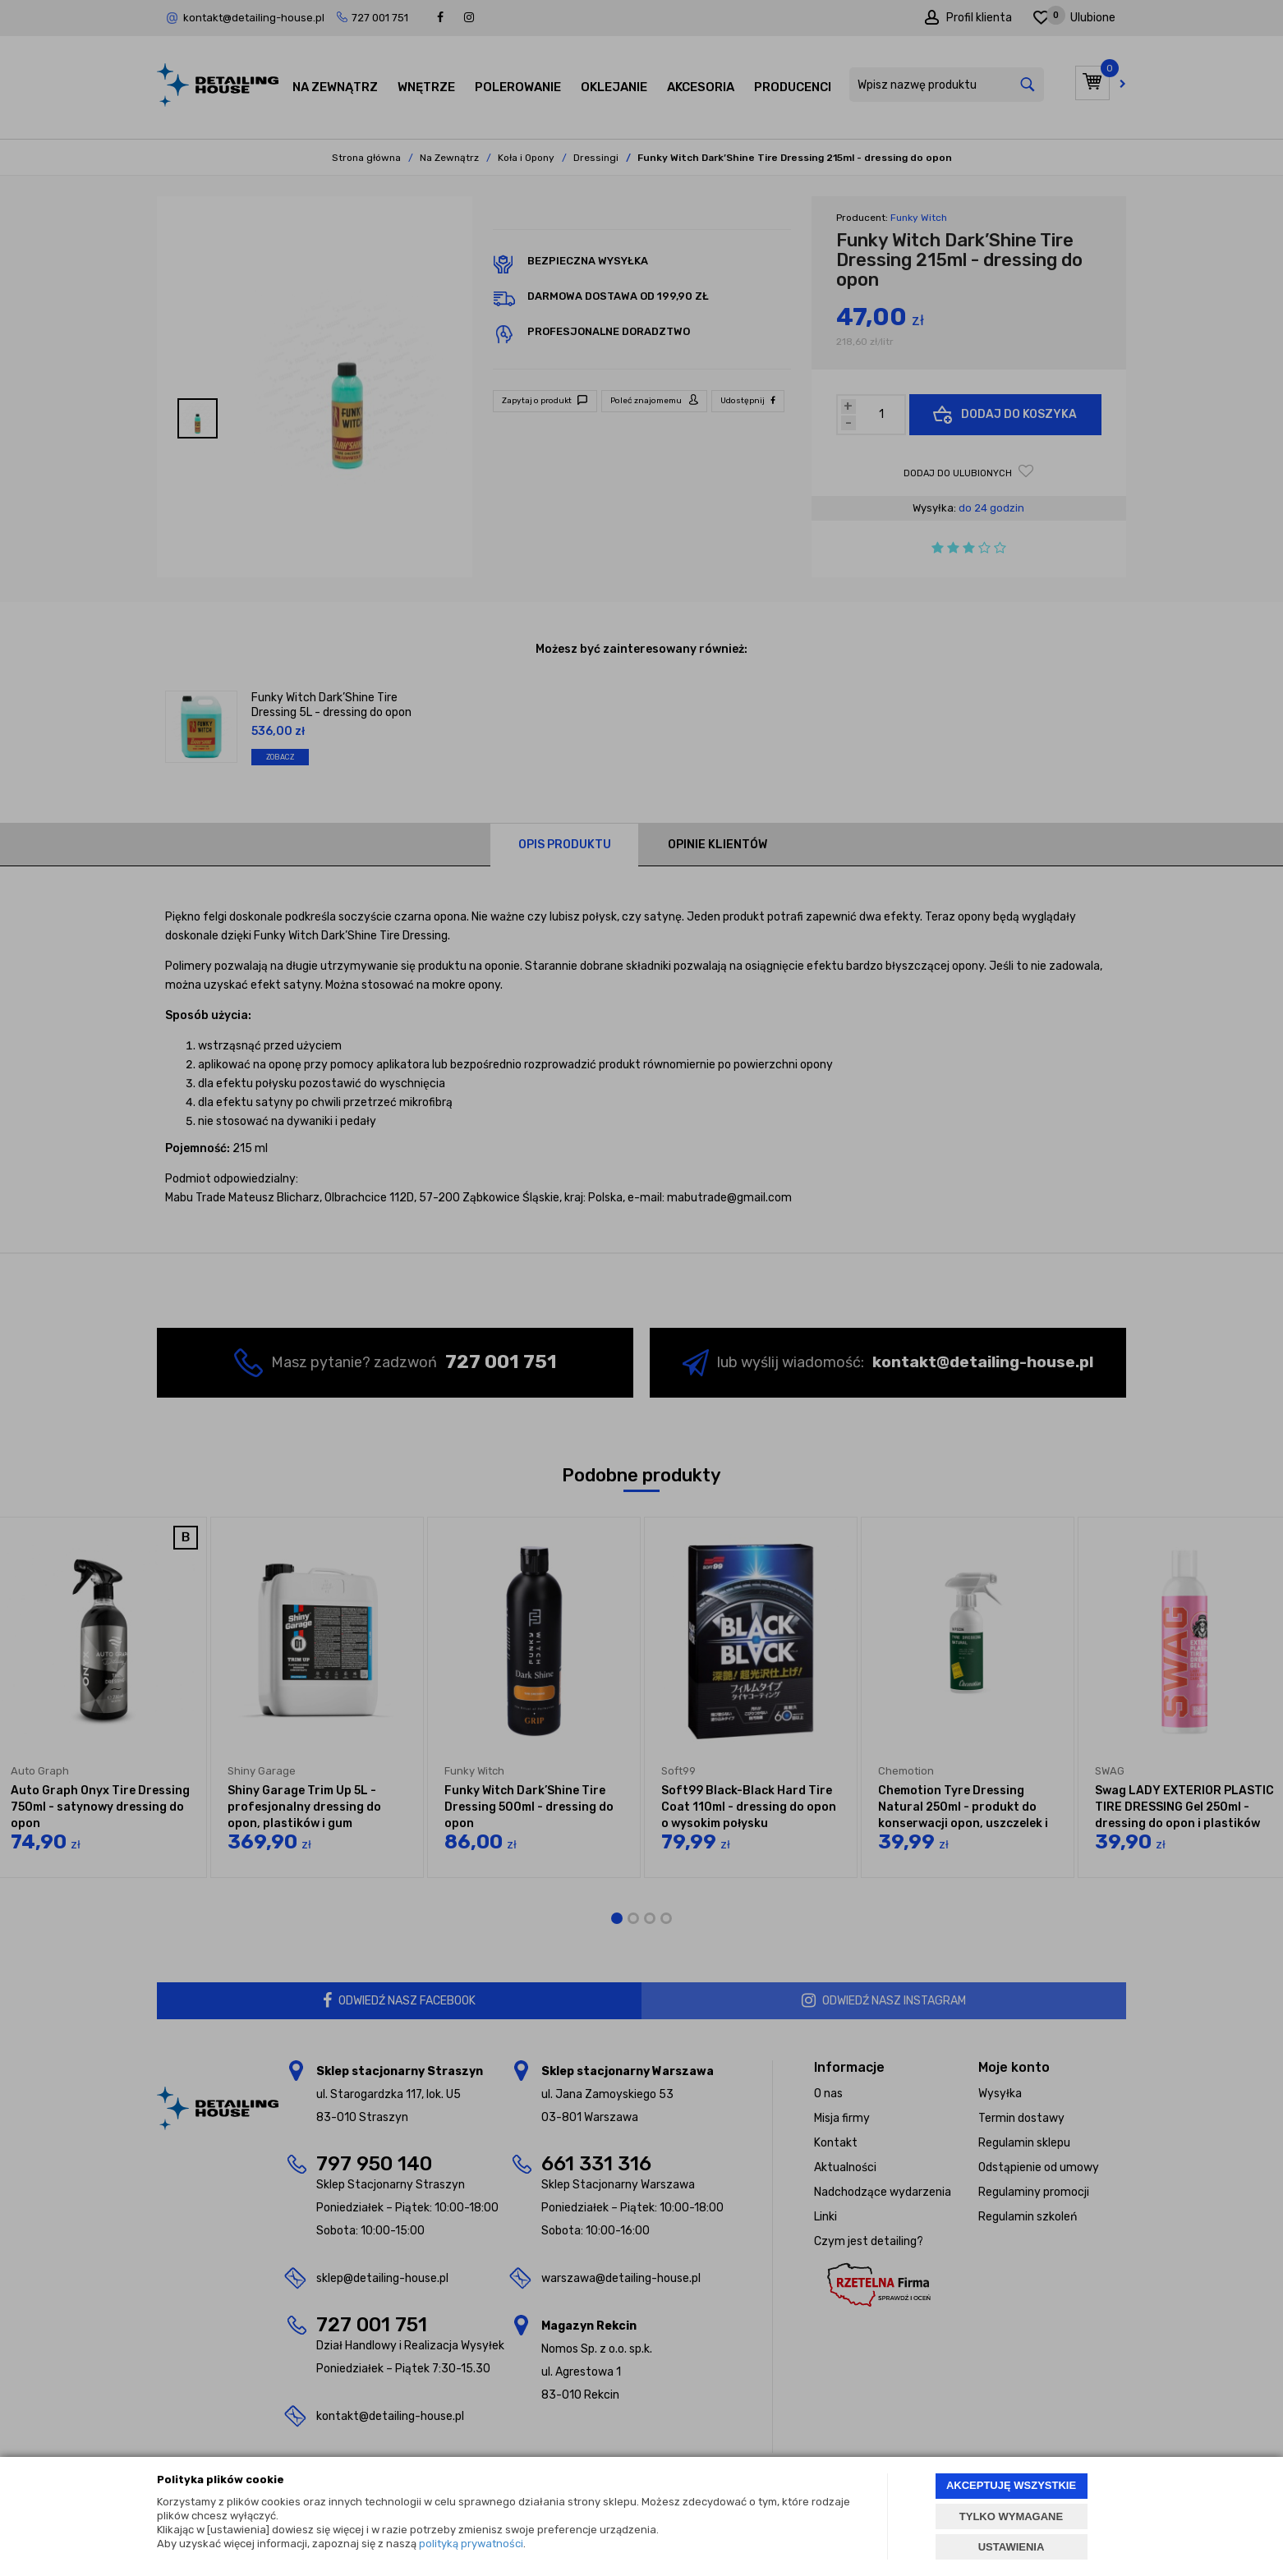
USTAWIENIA (1011, 2547)
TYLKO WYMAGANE (1011, 2516)
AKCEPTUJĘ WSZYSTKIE (1011, 2485)
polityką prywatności (471, 2543)
